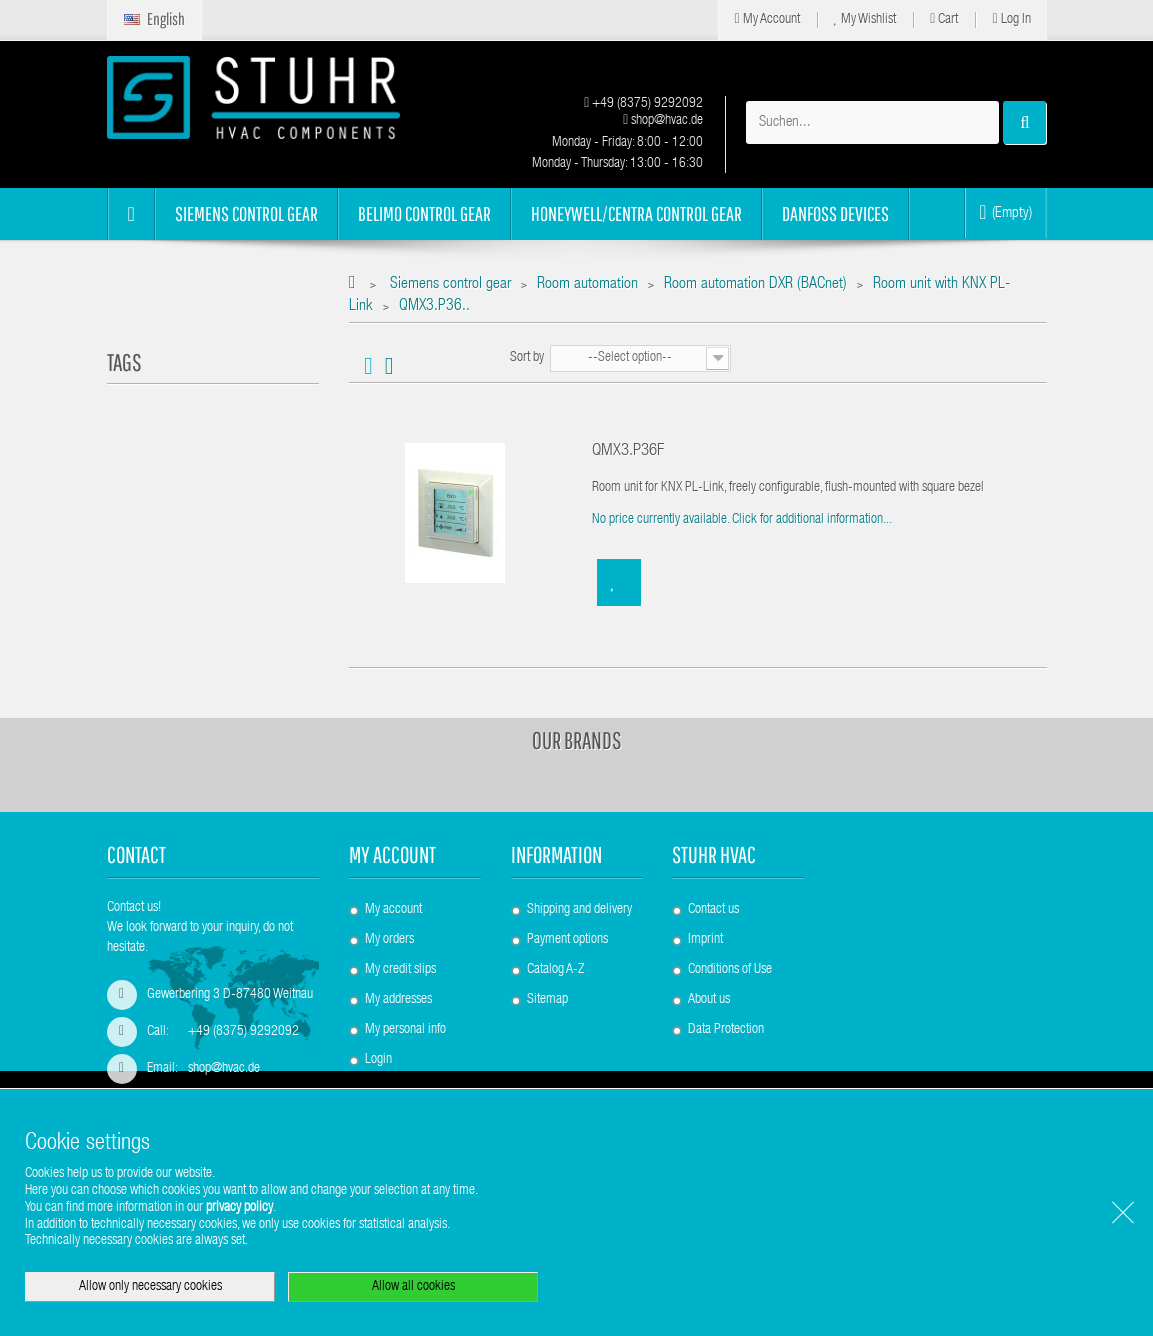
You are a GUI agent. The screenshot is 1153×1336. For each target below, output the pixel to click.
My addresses (398, 1000)
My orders (389, 940)
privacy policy (239, 1208)
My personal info (405, 1030)
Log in (1011, 19)
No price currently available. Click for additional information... (742, 520)
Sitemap (547, 1000)
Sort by (527, 358)
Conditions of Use (730, 970)
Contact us (713, 910)
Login (378, 1060)
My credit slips (400, 970)
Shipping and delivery (579, 910)
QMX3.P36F (628, 451)
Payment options (567, 940)
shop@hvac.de (663, 121)
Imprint (705, 940)
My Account (766, 19)
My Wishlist (865, 19)
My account (392, 854)
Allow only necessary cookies (150, 1287)
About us (709, 1000)
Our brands (577, 740)
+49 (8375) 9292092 (643, 104)
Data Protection (726, 1030)
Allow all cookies (413, 1287)
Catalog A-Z (555, 970)
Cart (944, 19)
